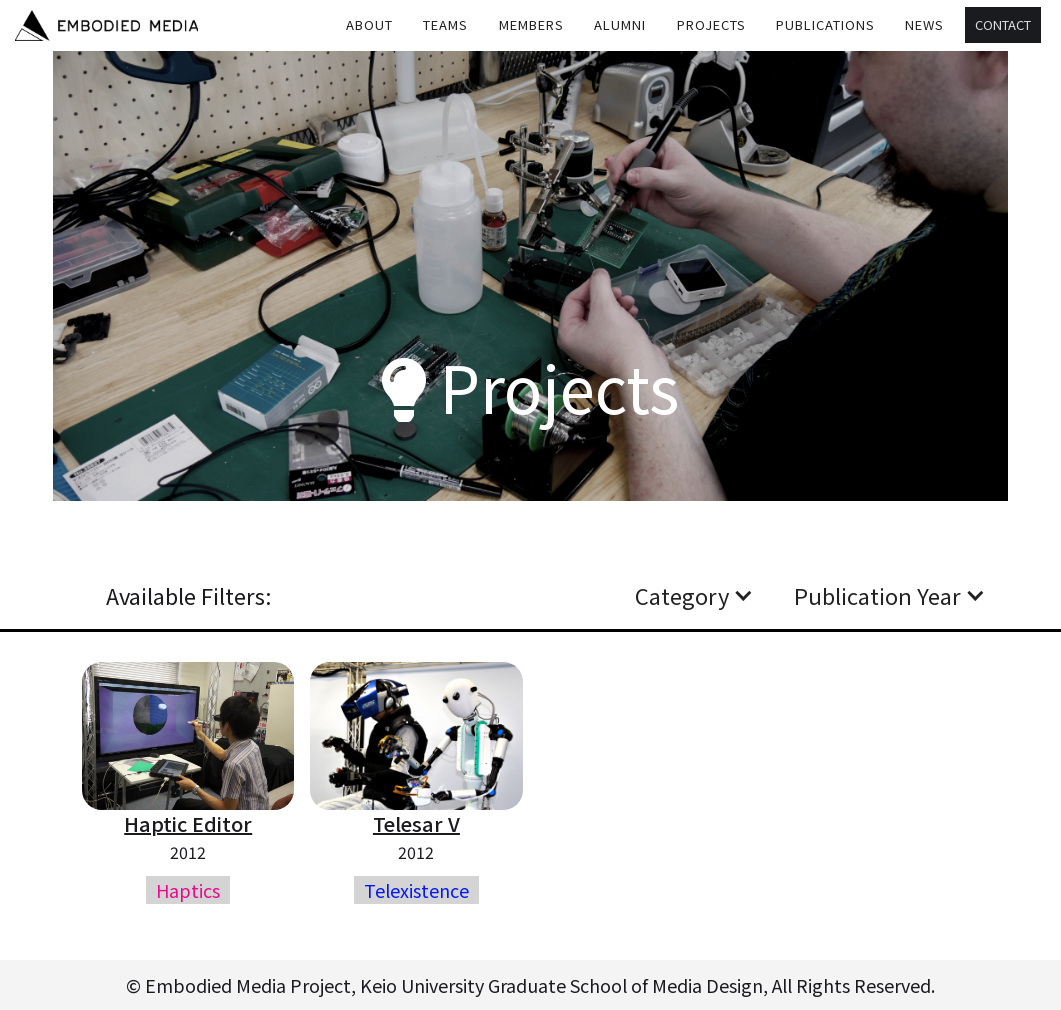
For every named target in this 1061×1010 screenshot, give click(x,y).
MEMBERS (531, 24)
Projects (711, 24)
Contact (1003, 24)
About (369, 24)
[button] (446, 25)
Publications (825, 24)
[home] (106, 25)
